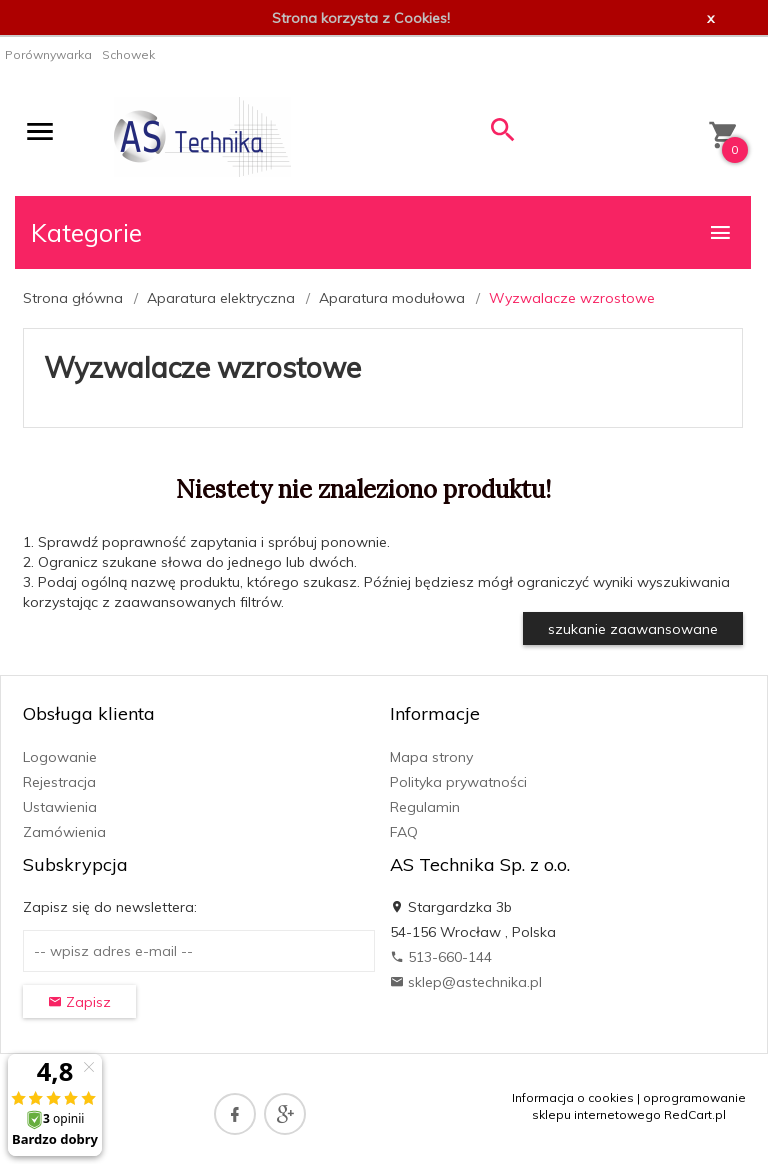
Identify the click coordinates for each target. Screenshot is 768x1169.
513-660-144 (441, 957)
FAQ (404, 832)
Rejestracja (59, 782)
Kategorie (382, 232)
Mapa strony (431, 757)
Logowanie (60, 757)
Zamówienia (64, 832)
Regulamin (425, 807)
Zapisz (79, 1002)
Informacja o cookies (573, 1097)
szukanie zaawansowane (633, 629)
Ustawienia (60, 807)
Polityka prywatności (458, 782)
